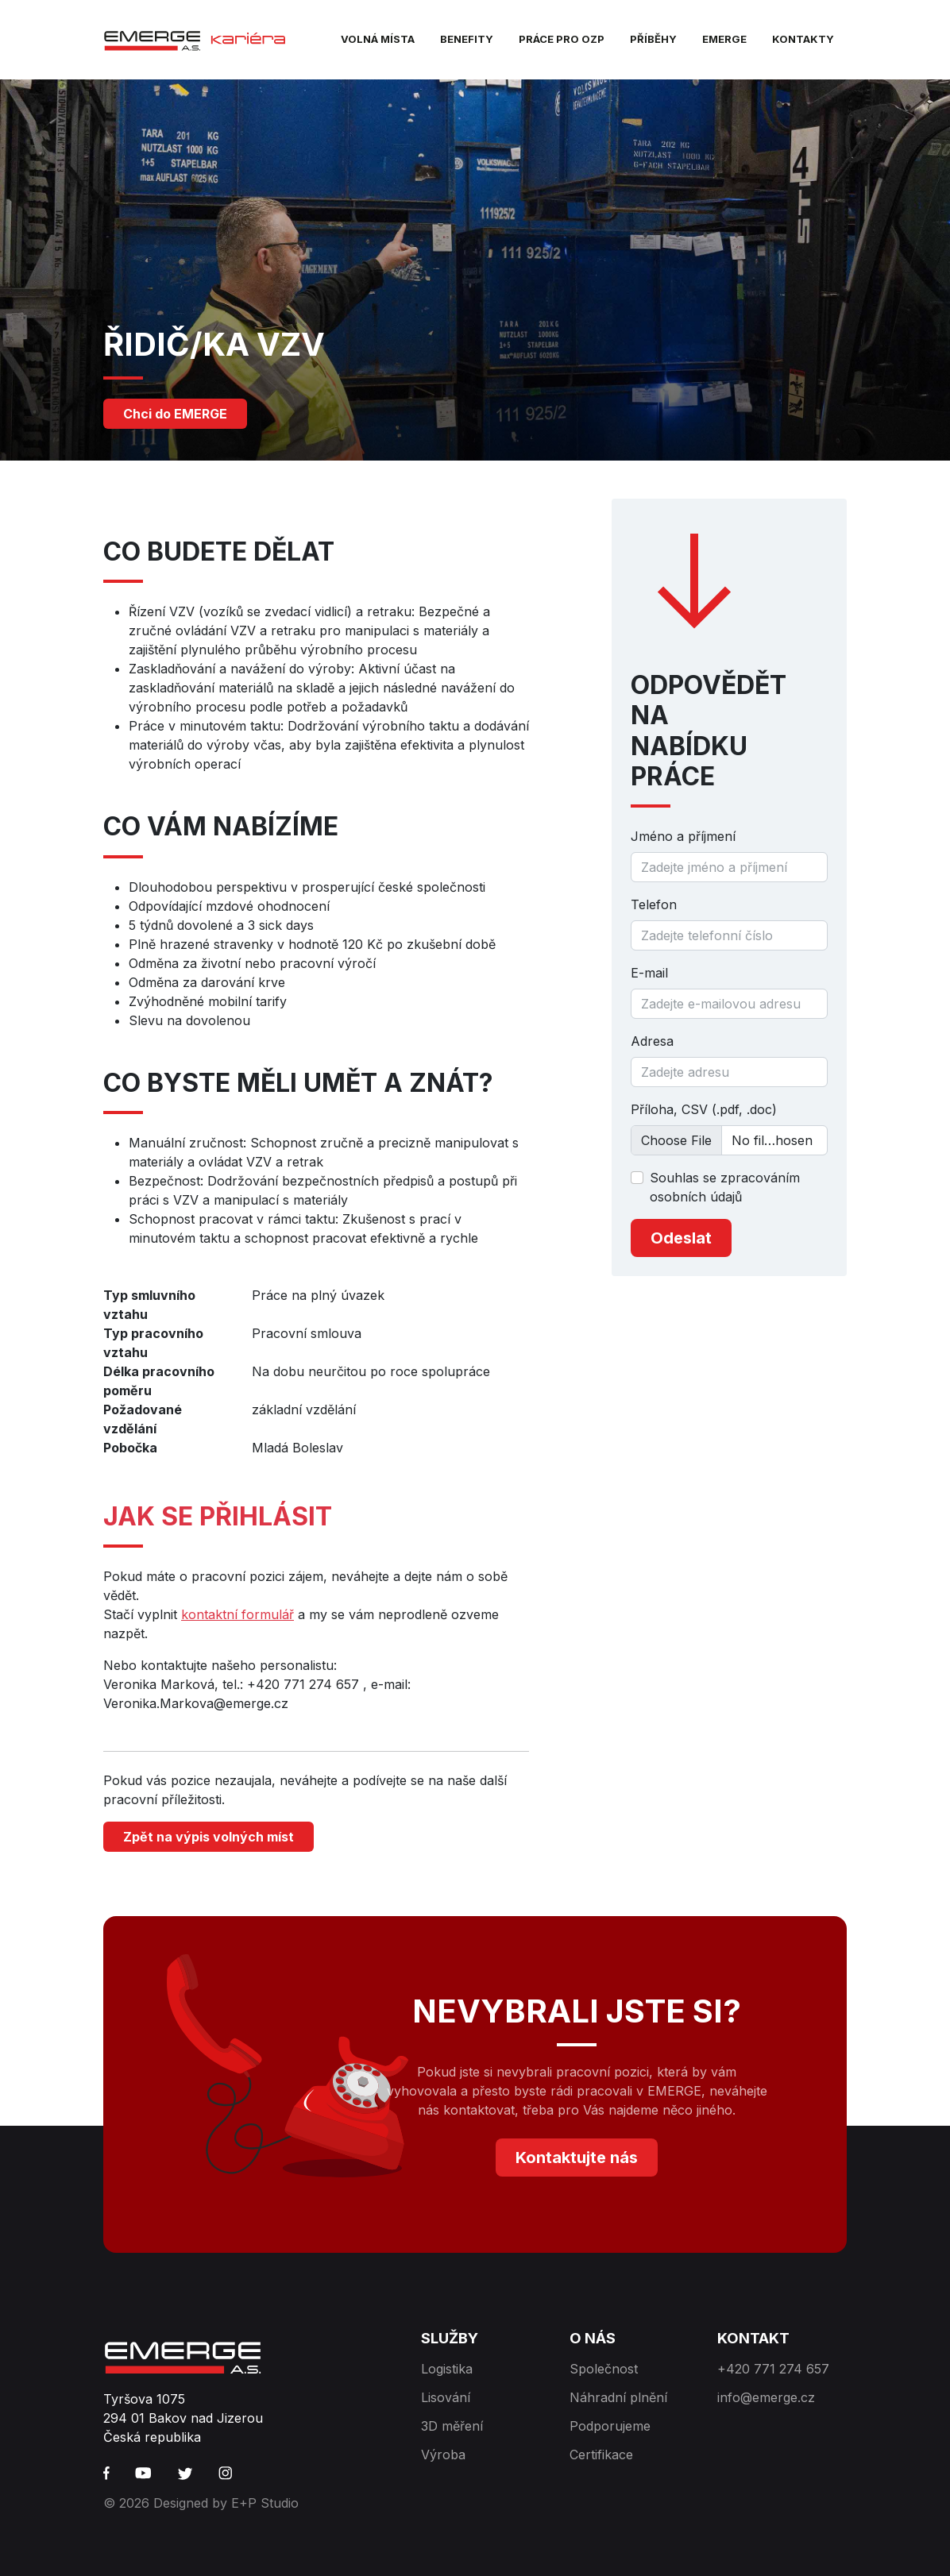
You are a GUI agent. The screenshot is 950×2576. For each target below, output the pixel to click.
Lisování (445, 2397)
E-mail (649, 973)
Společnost (604, 2369)
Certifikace (601, 2454)
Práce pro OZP (561, 39)
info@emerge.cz (766, 2397)
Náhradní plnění (618, 2397)
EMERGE (724, 39)
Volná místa (378, 39)
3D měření (452, 2426)
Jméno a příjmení (683, 836)
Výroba (443, 2454)
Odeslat (681, 1238)
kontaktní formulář (237, 1614)
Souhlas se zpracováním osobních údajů (725, 1187)
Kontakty (803, 39)
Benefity (466, 39)
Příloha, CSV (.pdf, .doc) (704, 1109)
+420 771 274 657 (773, 2369)
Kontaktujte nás (577, 2157)
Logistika (447, 2369)
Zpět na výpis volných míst (208, 1837)
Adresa (652, 1041)
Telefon (654, 904)
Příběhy (653, 39)
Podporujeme (610, 2426)
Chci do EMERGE (175, 414)
